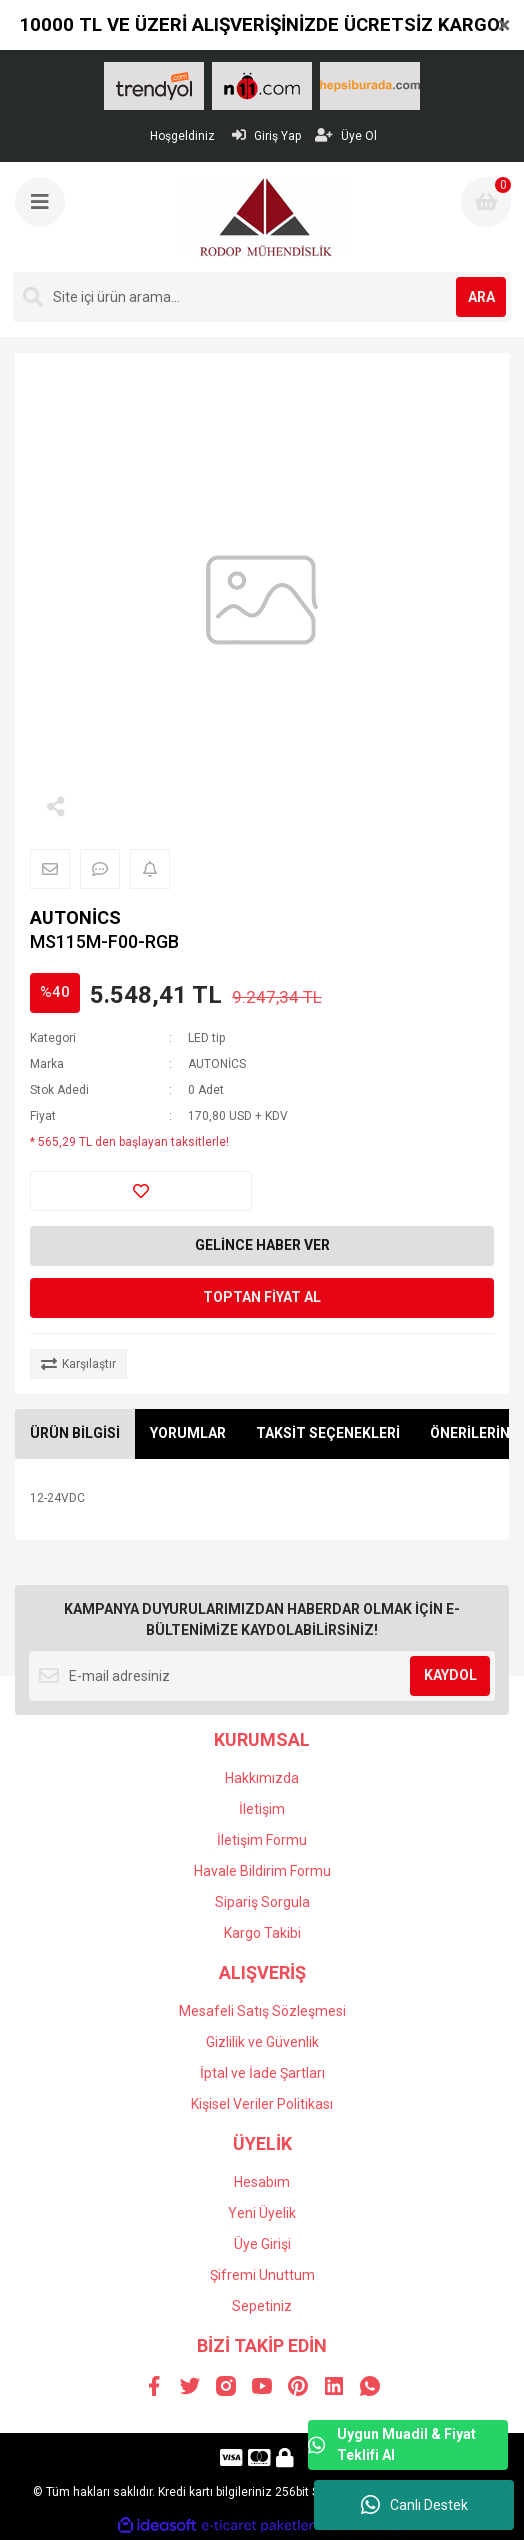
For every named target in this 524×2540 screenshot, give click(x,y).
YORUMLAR (188, 1433)
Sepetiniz (262, 2306)
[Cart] (486, 202)
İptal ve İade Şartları (262, 2073)
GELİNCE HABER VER (262, 1245)
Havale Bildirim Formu (262, 1871)
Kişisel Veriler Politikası (262, 2104)
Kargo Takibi (262, 1933)
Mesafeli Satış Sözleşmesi (262, 2011)
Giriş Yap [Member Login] (266, 135)
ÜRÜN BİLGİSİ (75, 1433)
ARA (481, 297)
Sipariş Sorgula (262, 1902)
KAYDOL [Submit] (450, 1675)
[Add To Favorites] (141, 1191)
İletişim (262, 1809)
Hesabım (262, 2182)
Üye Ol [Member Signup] (346, 135)
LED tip (206, 1038)
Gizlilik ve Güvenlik (262, 2042)
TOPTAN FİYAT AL (262, 1297)
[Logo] (264, 217)
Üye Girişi (262, 2244)
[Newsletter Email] (262, 1676)
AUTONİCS (75, 917)
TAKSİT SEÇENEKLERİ (328, 1433)
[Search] (262, 297)
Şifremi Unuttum (262, 2275)
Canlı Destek (414, 2505)
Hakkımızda (262, 1778)
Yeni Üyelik (262, 2213)
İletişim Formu (262, 1840)
